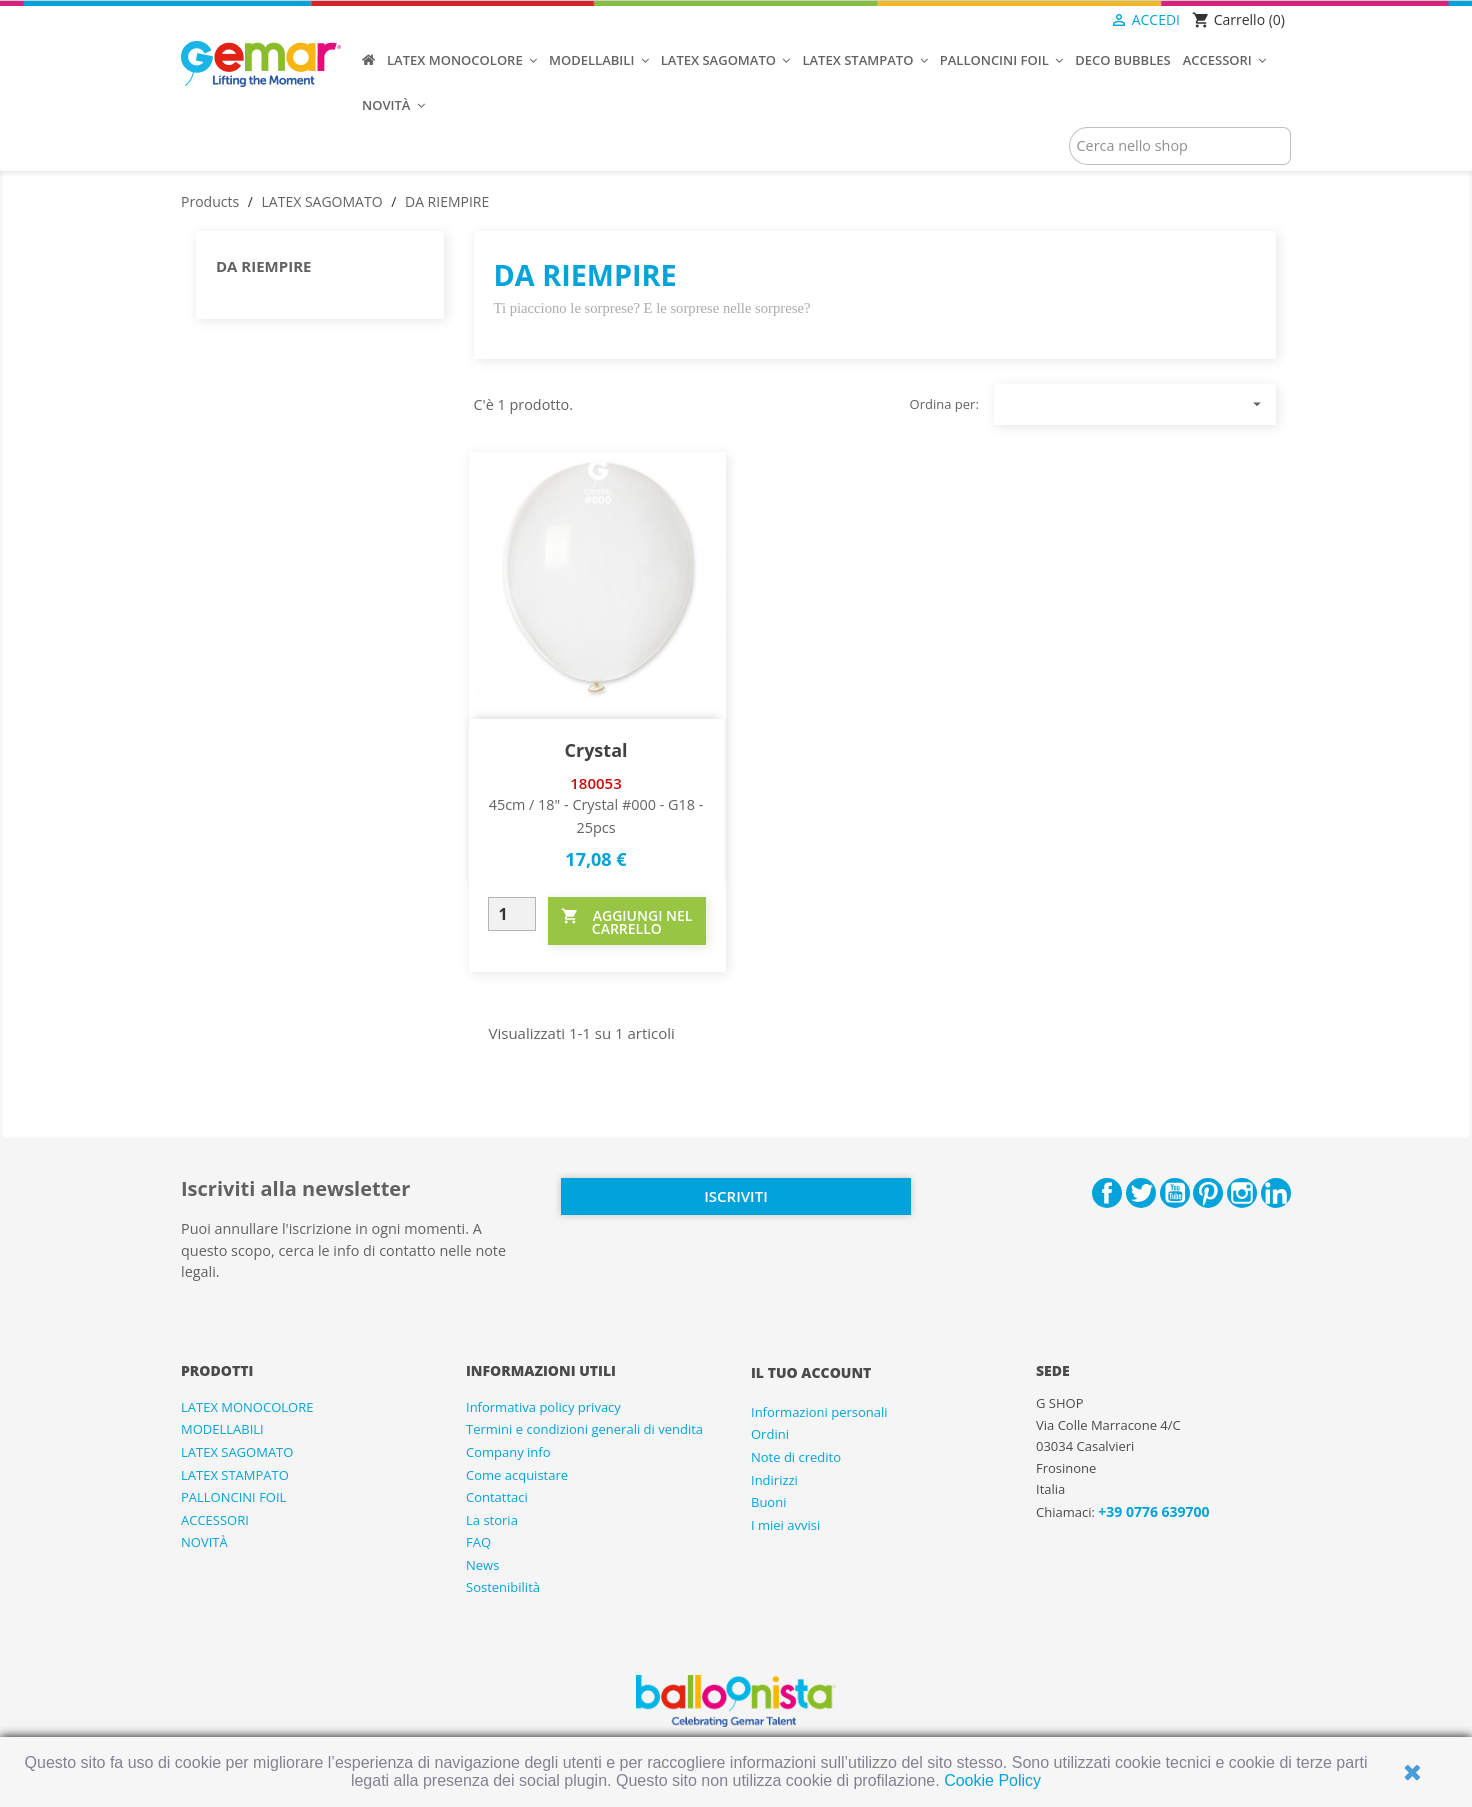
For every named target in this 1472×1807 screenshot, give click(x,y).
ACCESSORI (215, 1520)
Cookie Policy (992, 1780)
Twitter (1141, 1193)
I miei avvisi (785, 1525)
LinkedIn (1276, 1193)
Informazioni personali (819, 1412)
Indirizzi (774, 1480)
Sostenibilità (503, 1587)
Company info (508, 1452)
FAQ (478, 1542)
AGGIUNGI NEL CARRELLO (626, 921)
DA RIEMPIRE (263, 266)
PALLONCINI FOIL (233, 1497)
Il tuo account (811, 1372)
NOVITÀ (204, 1542)
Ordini (770, 1434)
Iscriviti (735, 1196)
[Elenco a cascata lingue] (1070, 21)
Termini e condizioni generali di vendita (584, 1429)
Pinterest (1208, 1193)
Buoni (768, 1502)
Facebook (1107, 1193)
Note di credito (796, 1457)
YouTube (1175, 1193)
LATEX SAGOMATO (237, 1452)
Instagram (1242, 1193)
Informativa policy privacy (543, 1407)
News (482, 1565)
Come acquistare (517, 1475)
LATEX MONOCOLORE (247, 1407)
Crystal (595, 750)
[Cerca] (1180, 146)
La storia (492, 1520)
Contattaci (497, 1497)
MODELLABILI (222, 1429)
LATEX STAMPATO (235, 1475)
